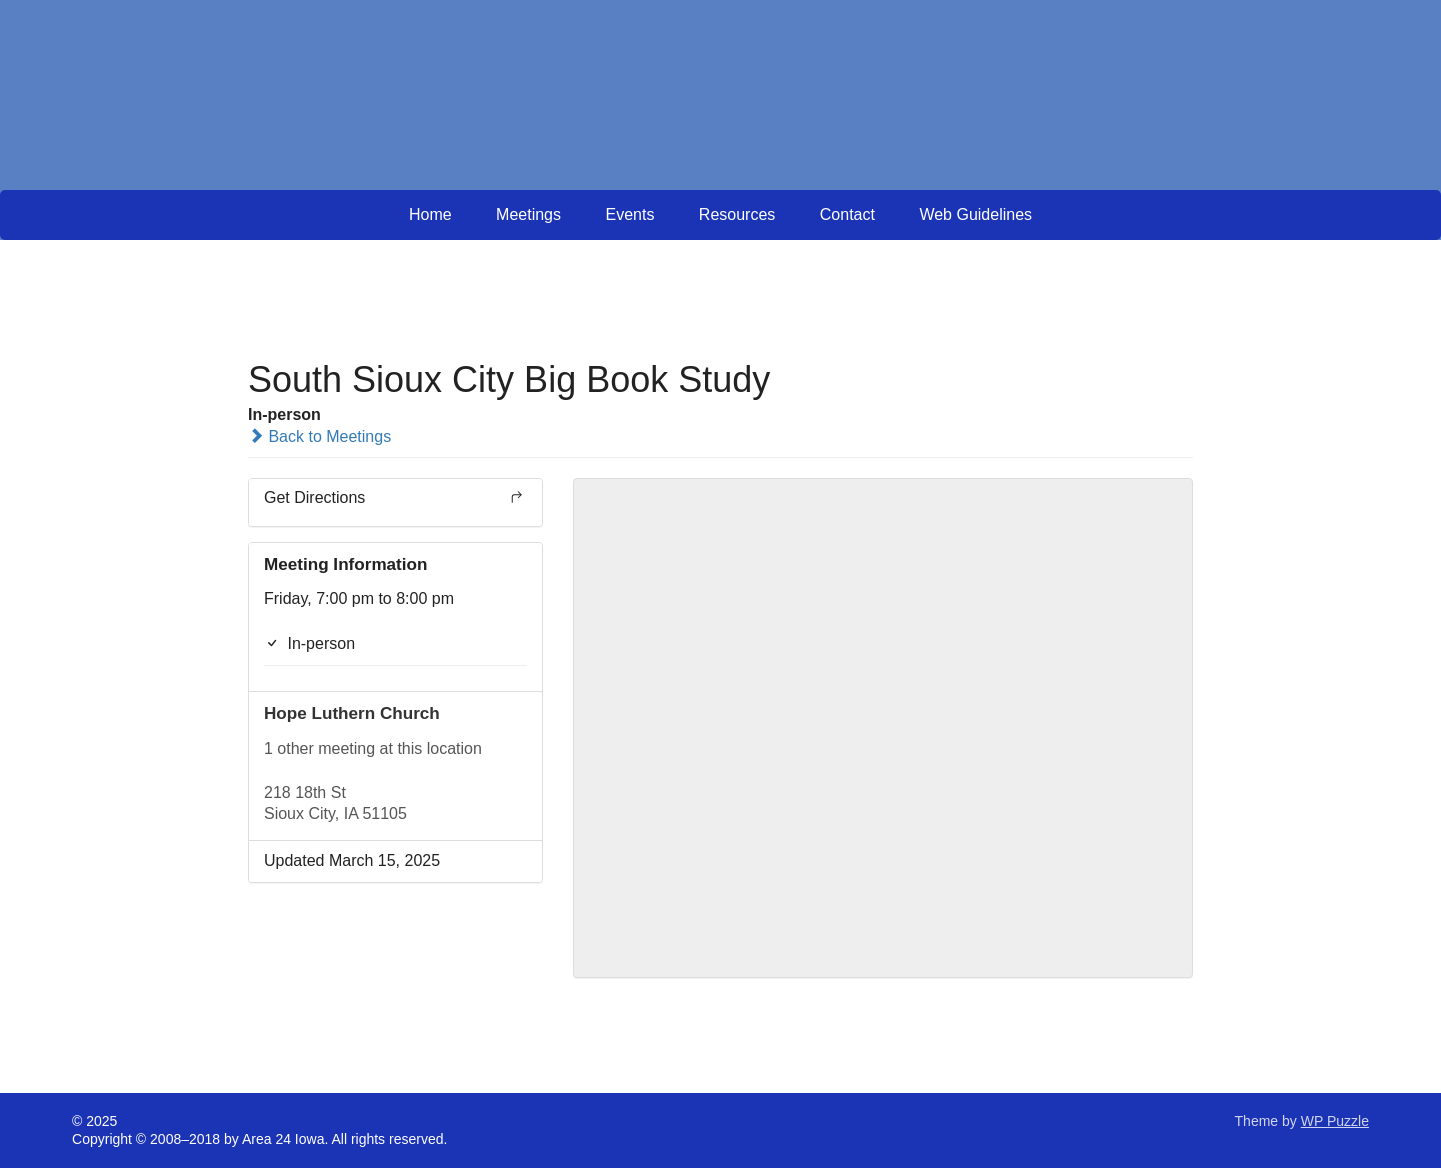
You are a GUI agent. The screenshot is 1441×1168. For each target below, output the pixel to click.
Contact (847, 214)
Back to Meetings (319, 436)
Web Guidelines (975, 214)
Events (629, 214)
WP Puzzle (1335, 1121)
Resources (737, 214)
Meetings (528, 214)
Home (430, 214)
